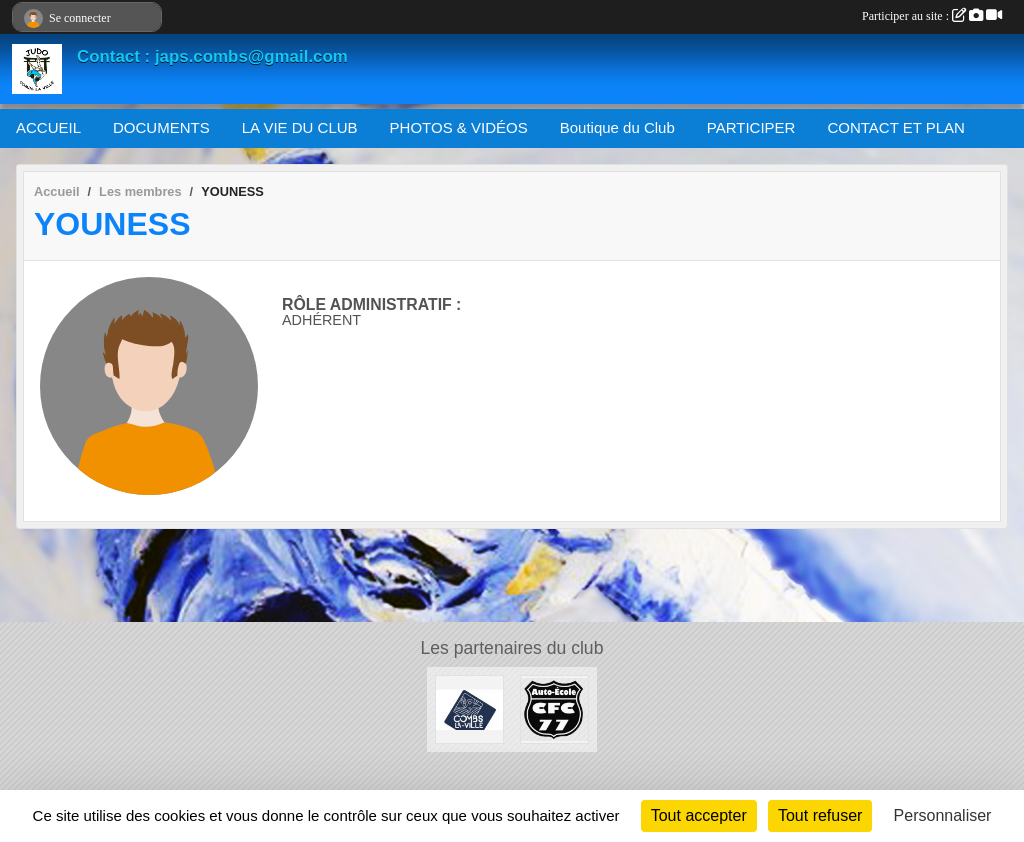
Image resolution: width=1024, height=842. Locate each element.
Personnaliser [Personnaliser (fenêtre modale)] (943, 815)
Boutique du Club (617, 127)
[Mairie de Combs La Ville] (469, 708)
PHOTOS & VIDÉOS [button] (459, 127)
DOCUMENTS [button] (161, 127)
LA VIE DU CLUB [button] (300, 127)
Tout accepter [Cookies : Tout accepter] (699, 815)
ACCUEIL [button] (48, 127)
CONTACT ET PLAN (896, 127)
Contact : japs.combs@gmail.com (212, 56)
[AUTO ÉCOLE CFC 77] (554, 708)
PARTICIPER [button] (751, 127)
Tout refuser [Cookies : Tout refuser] (820, 815)
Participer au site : (932, 16)
